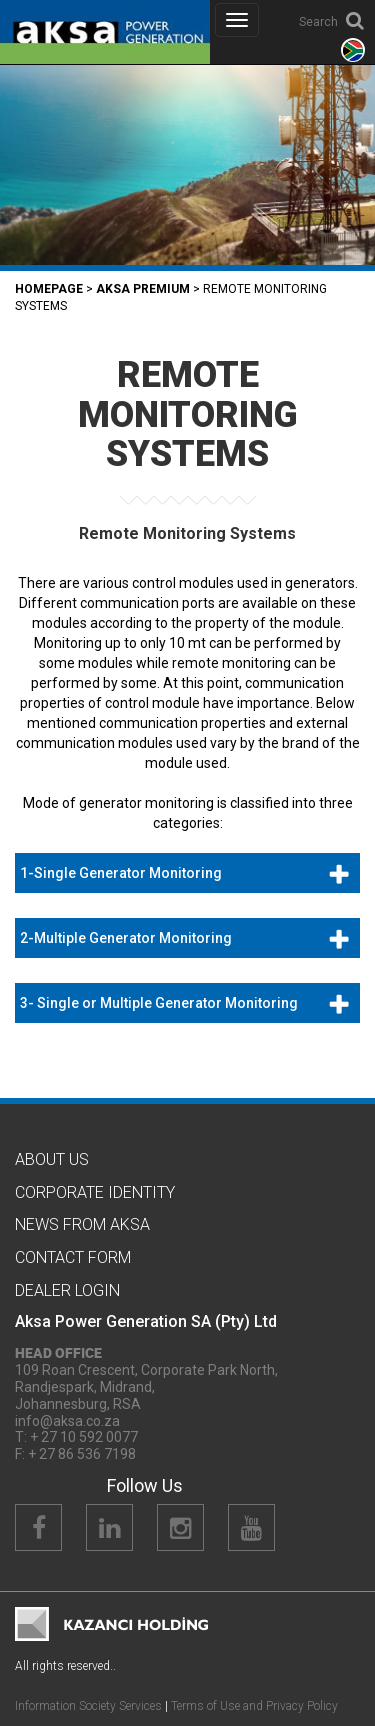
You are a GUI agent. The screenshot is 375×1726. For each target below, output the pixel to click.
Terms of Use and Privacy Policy (254, 1706)
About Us (52, 1159)
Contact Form (73, 1257)
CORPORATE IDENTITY (95, 1192)
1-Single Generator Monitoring (121, 873)
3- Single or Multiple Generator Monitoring (159, 1003)
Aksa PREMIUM (143, 289)
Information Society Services (88, 1706)
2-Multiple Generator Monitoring (126, 938)
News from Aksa (82, 1224)
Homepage (49, 289)
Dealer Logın (67, 1290)
